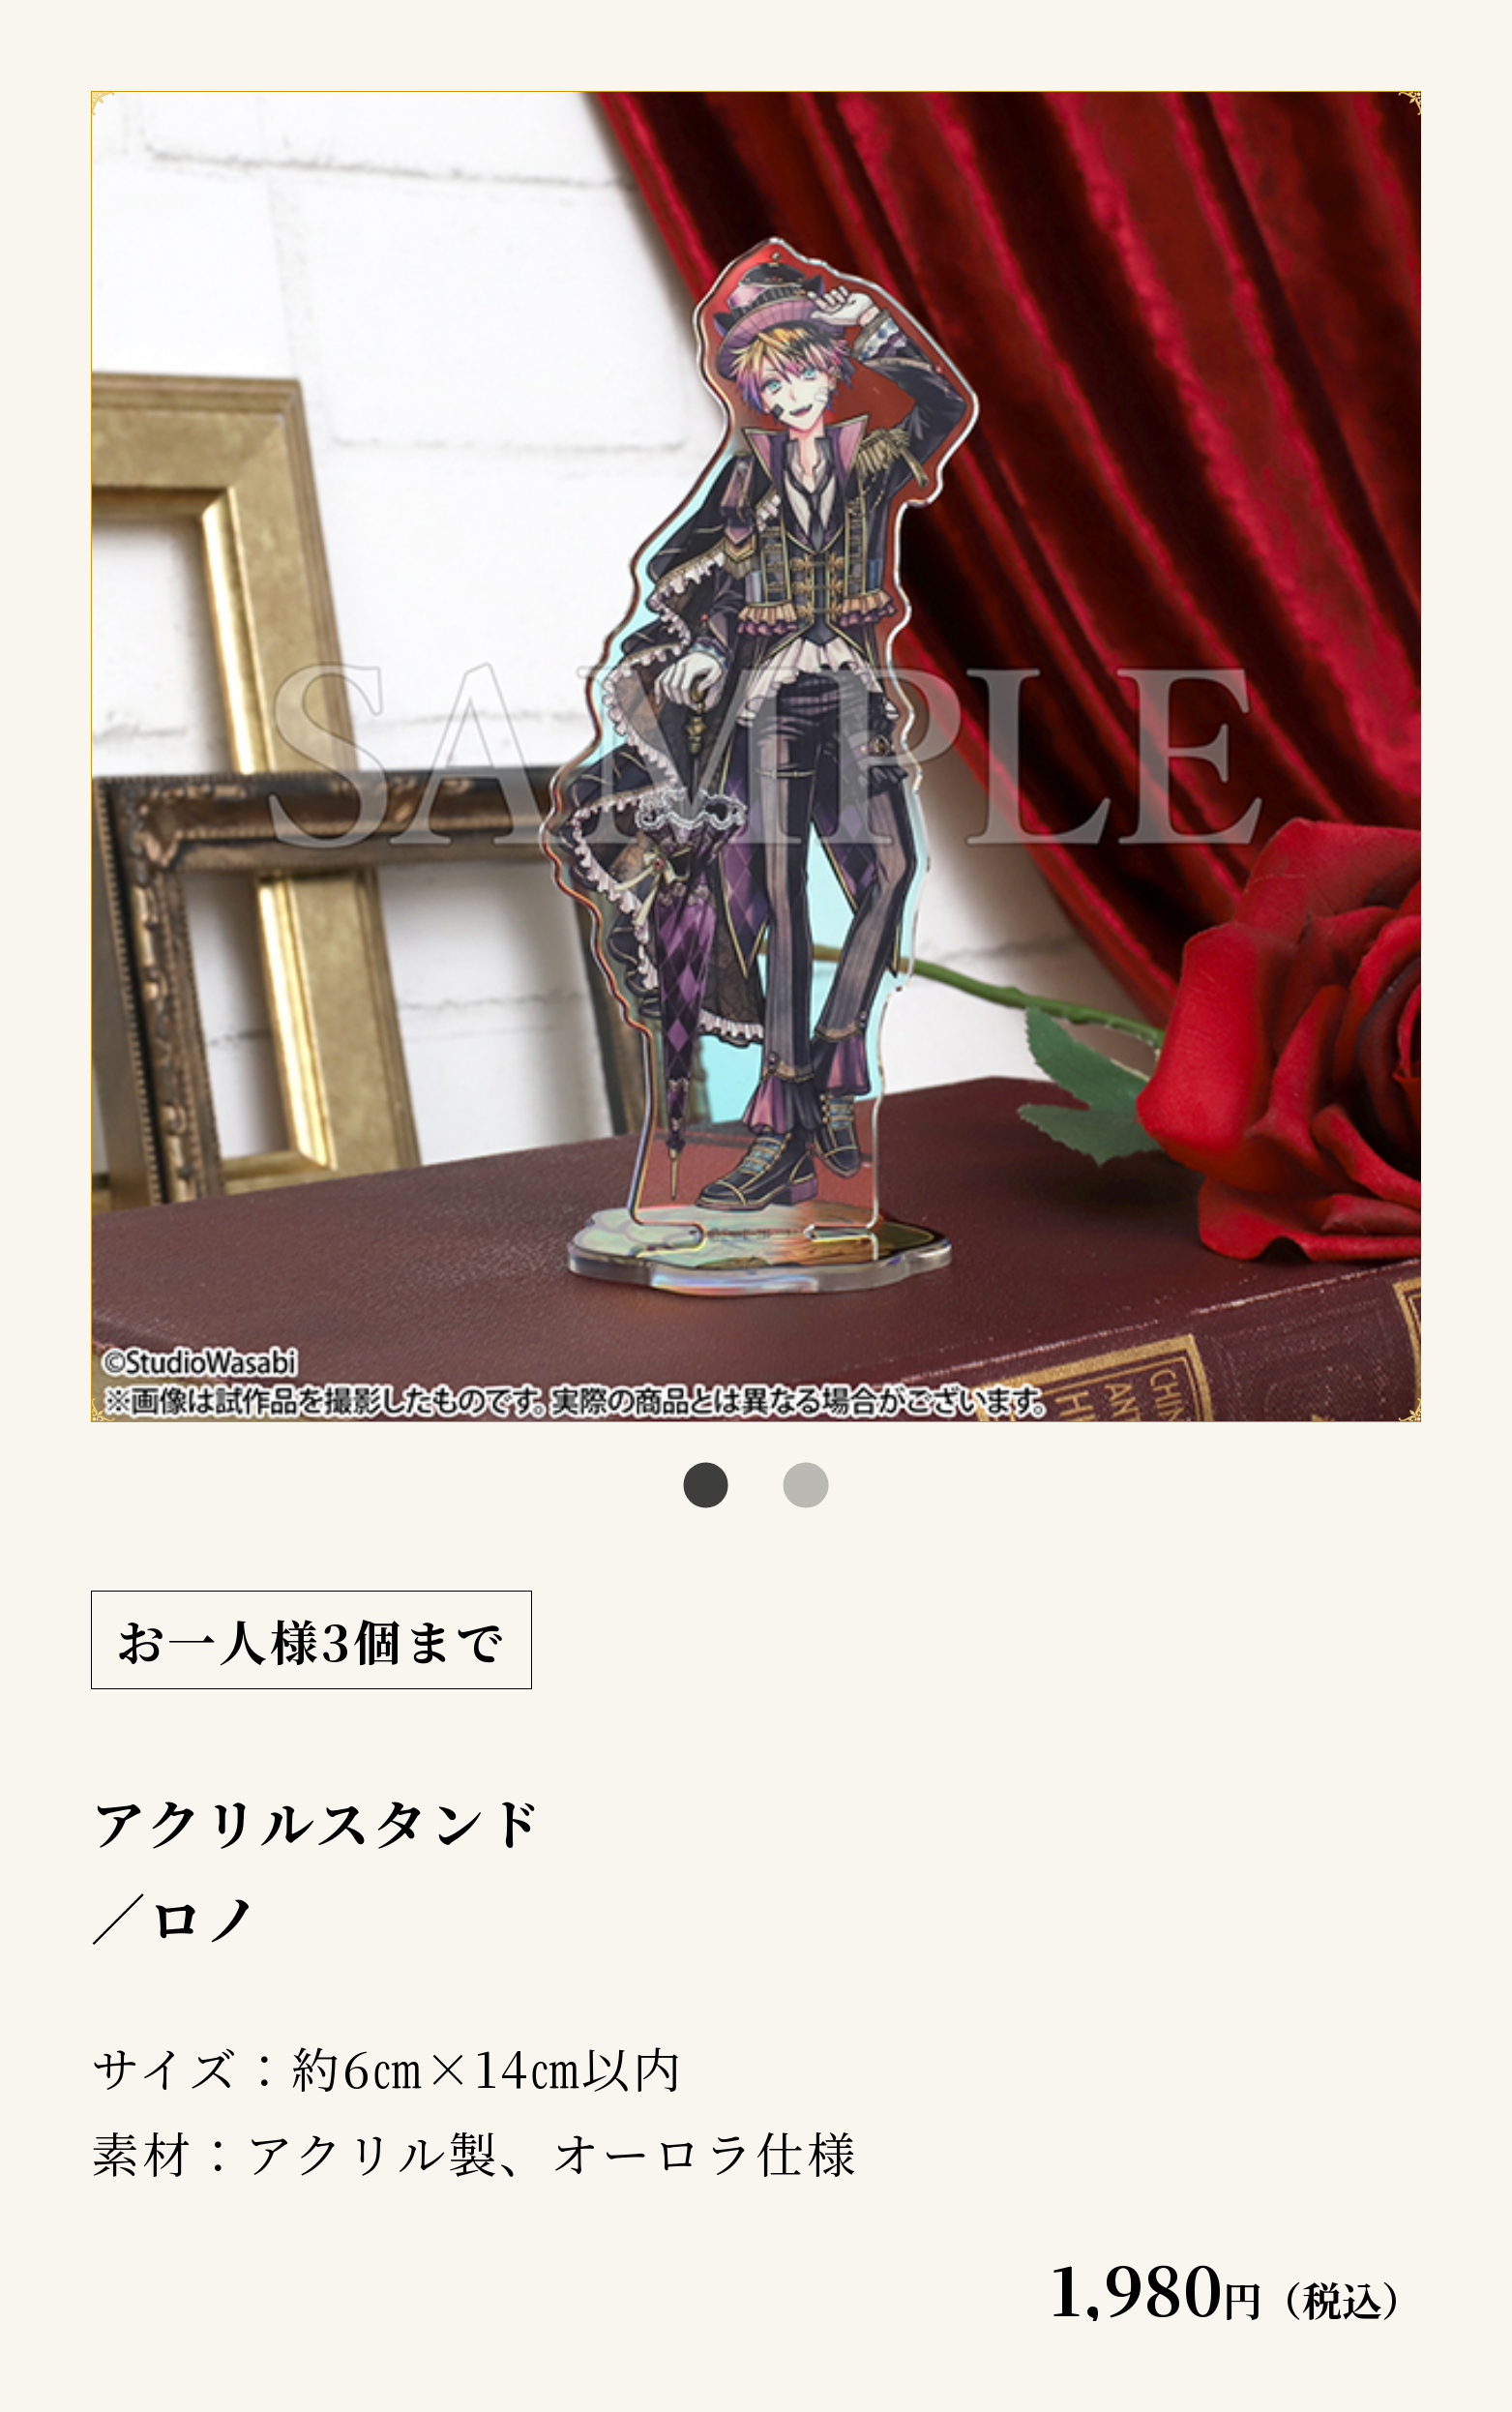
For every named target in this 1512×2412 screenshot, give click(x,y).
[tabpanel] (756, 756)
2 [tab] (806, 1485)
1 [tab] (705, 1485)
